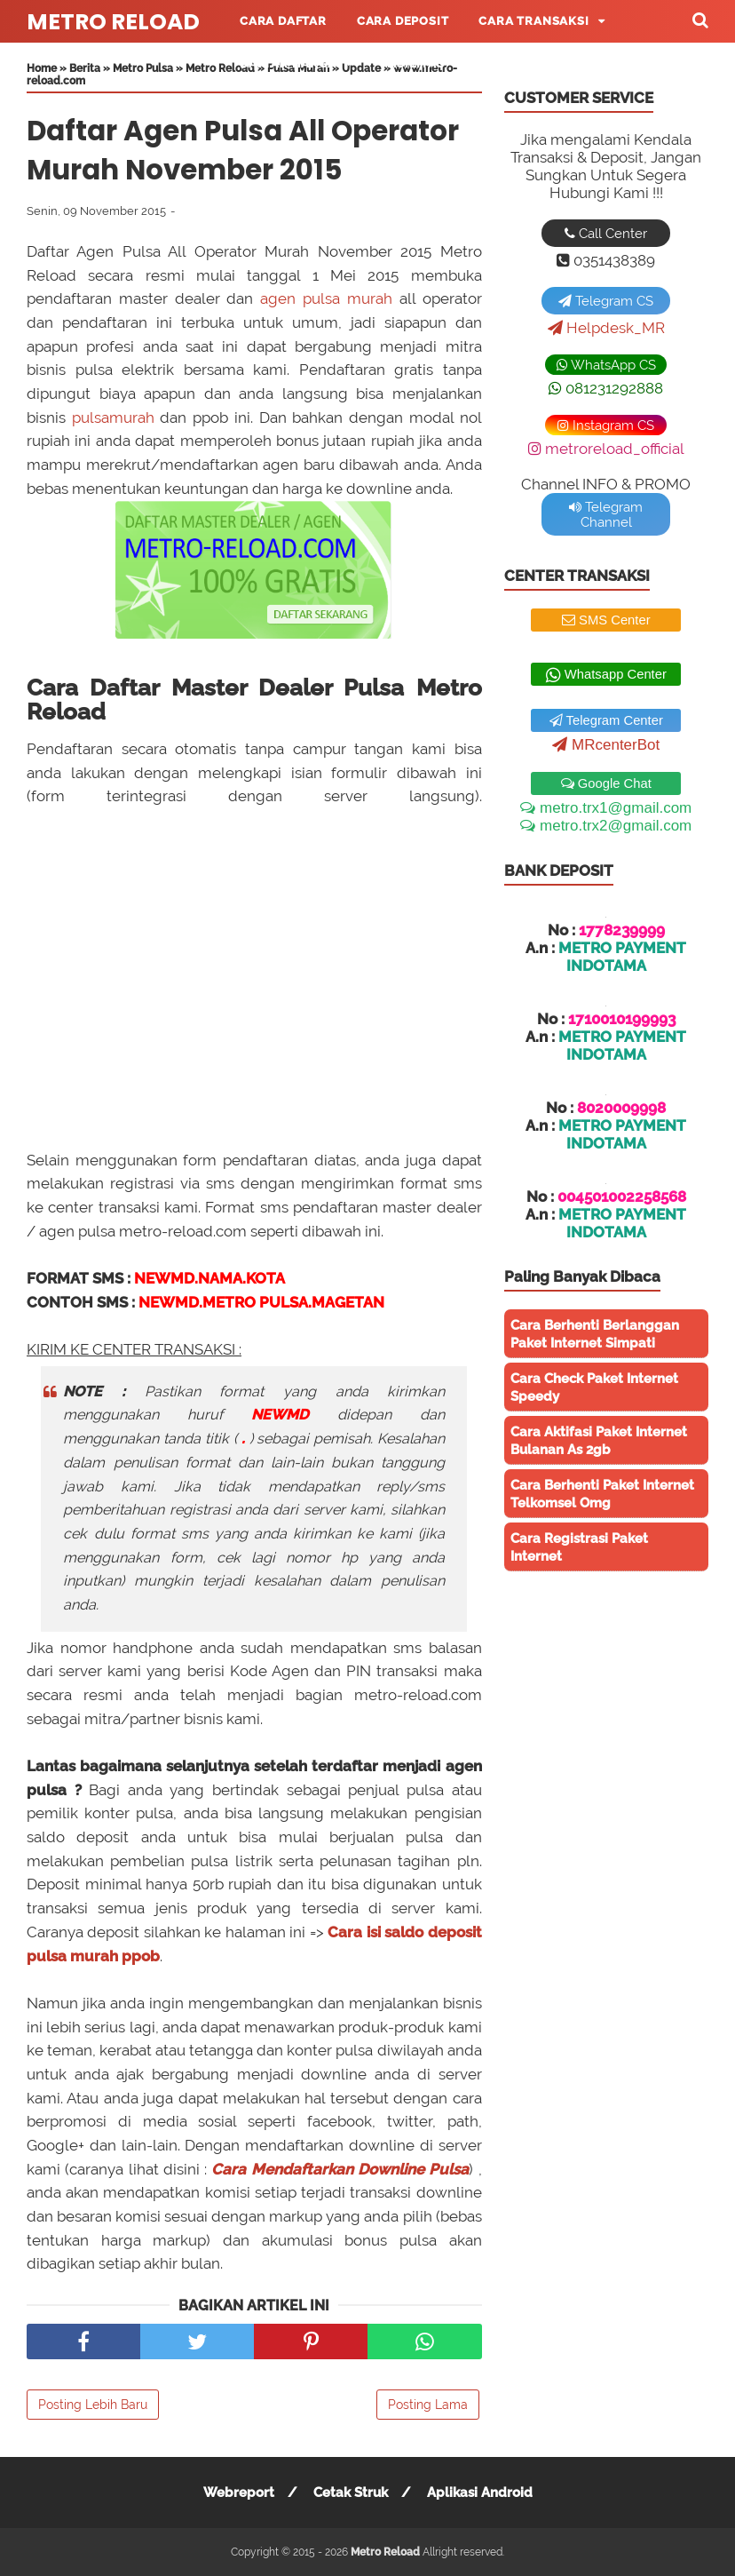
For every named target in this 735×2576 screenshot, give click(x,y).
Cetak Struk (350, 2492)
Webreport (238, 2492)
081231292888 (606, 388)
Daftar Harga (288, 63)
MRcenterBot (606, 744)
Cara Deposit (403, 21)
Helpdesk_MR (606, 328)
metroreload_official (606, 448)
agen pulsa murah (326, 298)
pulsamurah (113, 417)
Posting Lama (428, 2404)
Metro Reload (113, 21)
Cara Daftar (283, 21)
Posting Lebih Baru (92, 2404)
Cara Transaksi (533, 21)
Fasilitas (413, 63)
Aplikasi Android (480, 2492)
